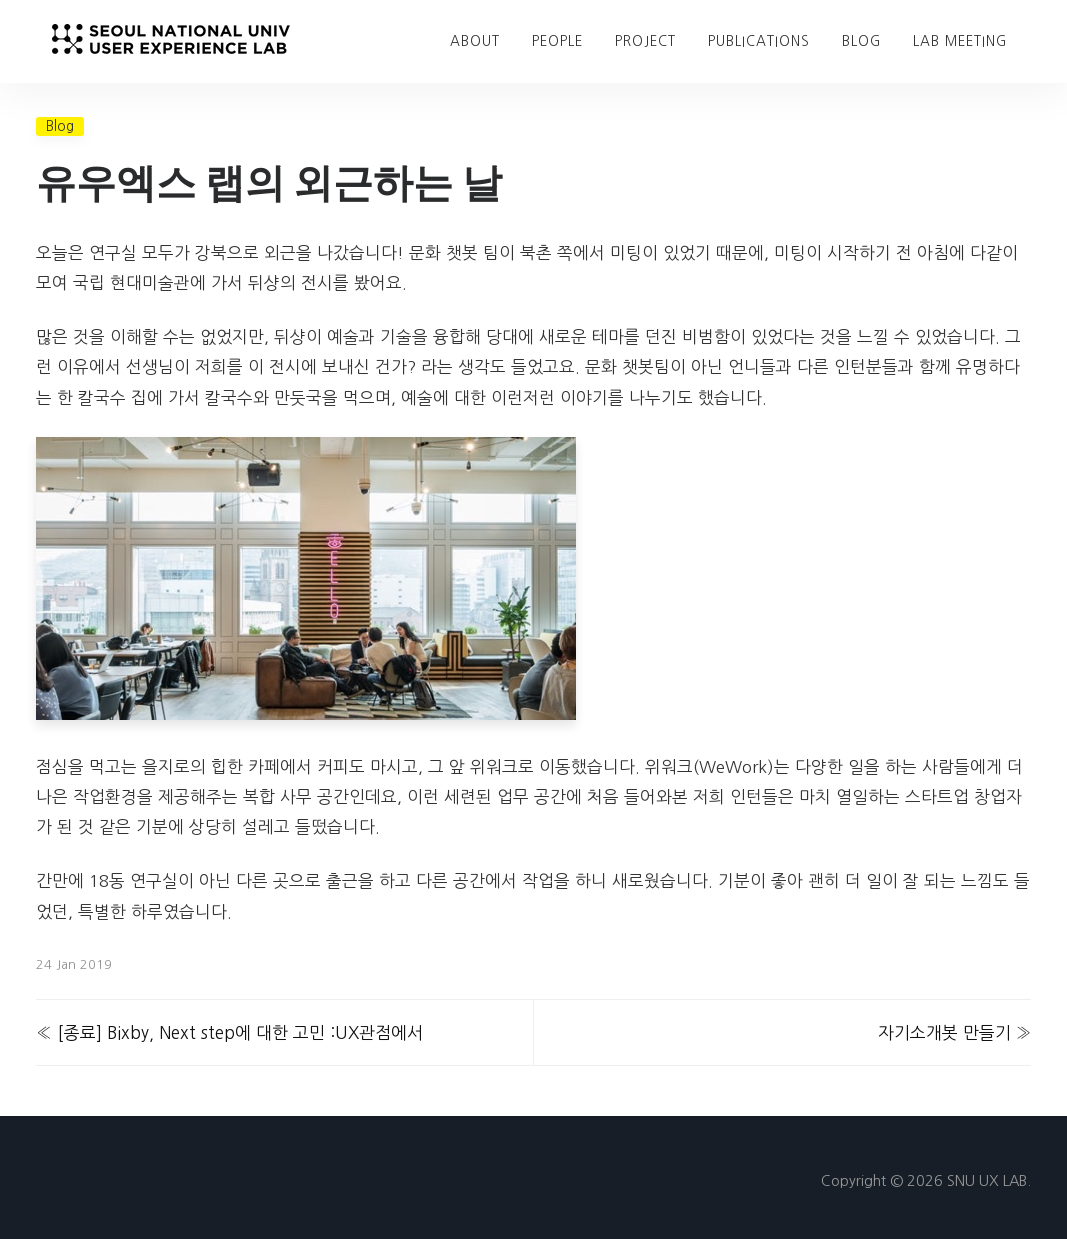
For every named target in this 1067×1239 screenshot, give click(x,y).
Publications (759, 41)
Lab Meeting (960, 41)
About (475, 41)
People (557, 41)
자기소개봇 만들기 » (954, 1032)
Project (645, 41)
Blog (60, 126)
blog (861, 41)
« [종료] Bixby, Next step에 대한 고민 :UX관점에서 (229, 1032)
